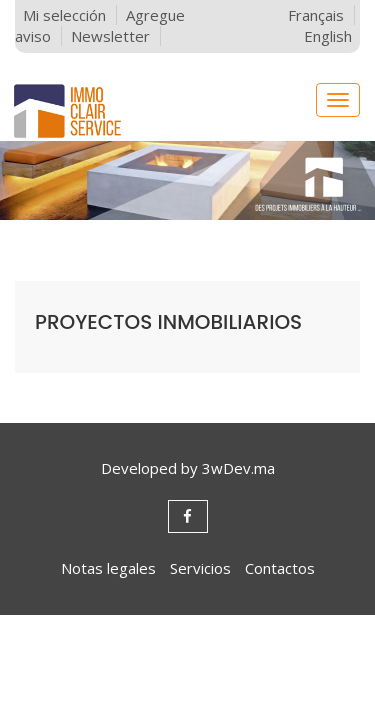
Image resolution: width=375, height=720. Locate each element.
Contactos (280, 568)
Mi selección (64, 15)
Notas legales (108, 568)
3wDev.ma (238, 468)
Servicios (200, 568)
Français (316, 15)
